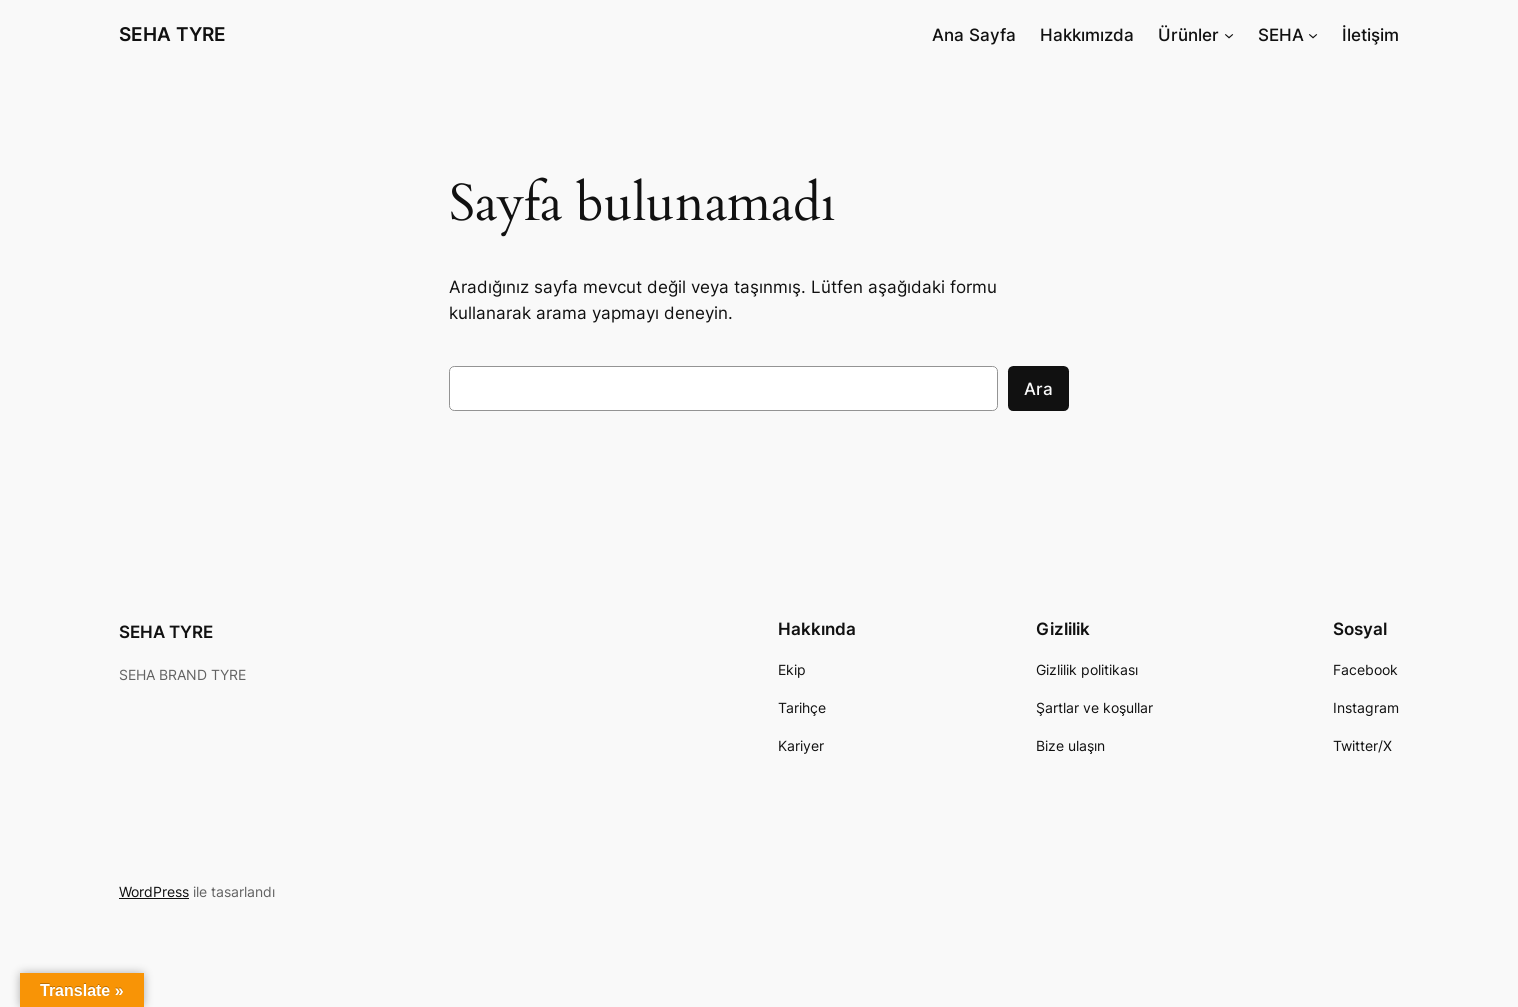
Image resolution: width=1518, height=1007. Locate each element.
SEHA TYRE (172, 34)
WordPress (154, 891)
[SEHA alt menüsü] (1313, 35)
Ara (1038, 389)
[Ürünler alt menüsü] (1229, 35)
